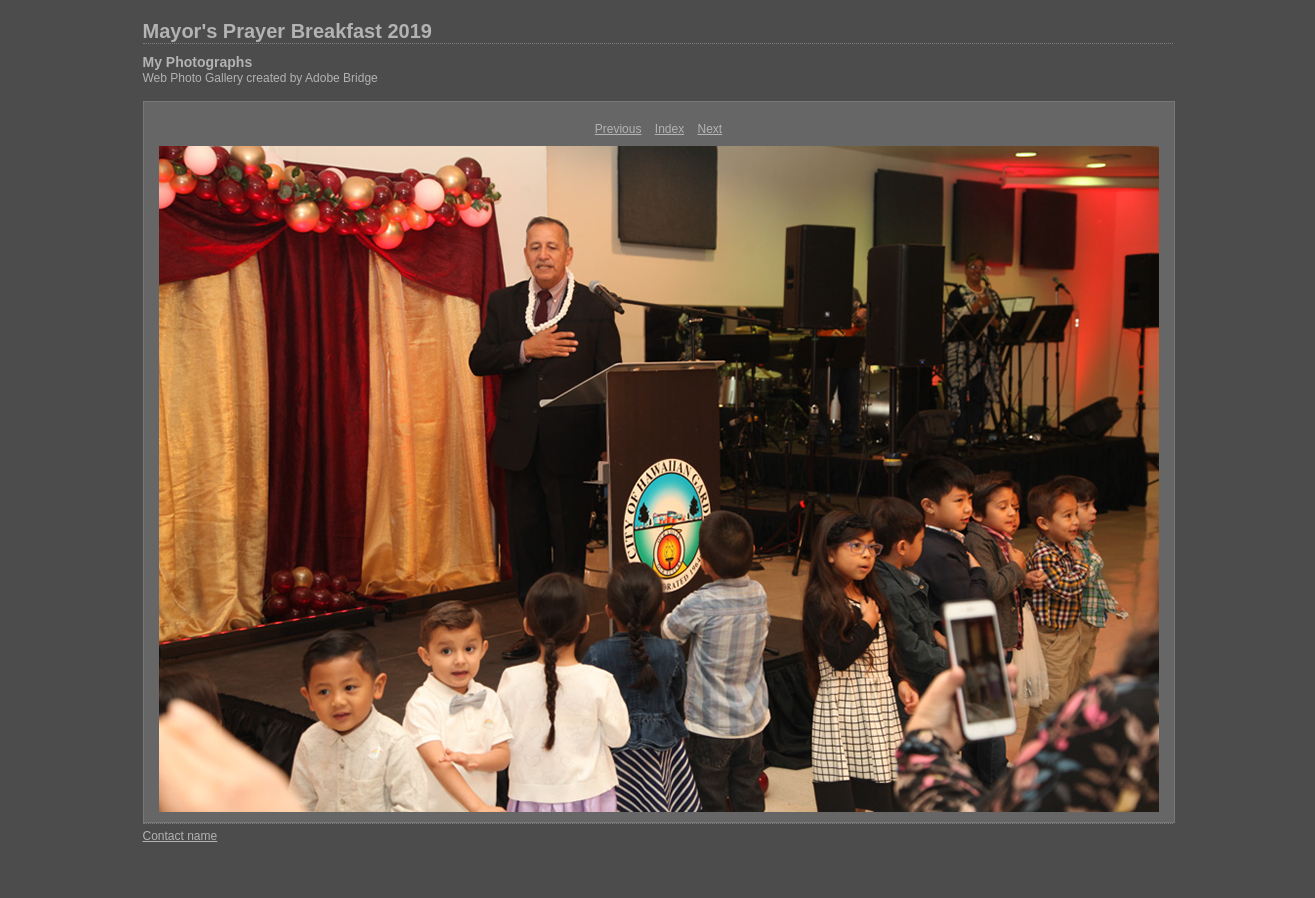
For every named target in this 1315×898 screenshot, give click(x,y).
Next (710, 129)
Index (669, 129)
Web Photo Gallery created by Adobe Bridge (260, 78)
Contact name (180, 836)
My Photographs (198, 62)
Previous (618, 129)
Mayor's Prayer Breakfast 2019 (287, 31)
